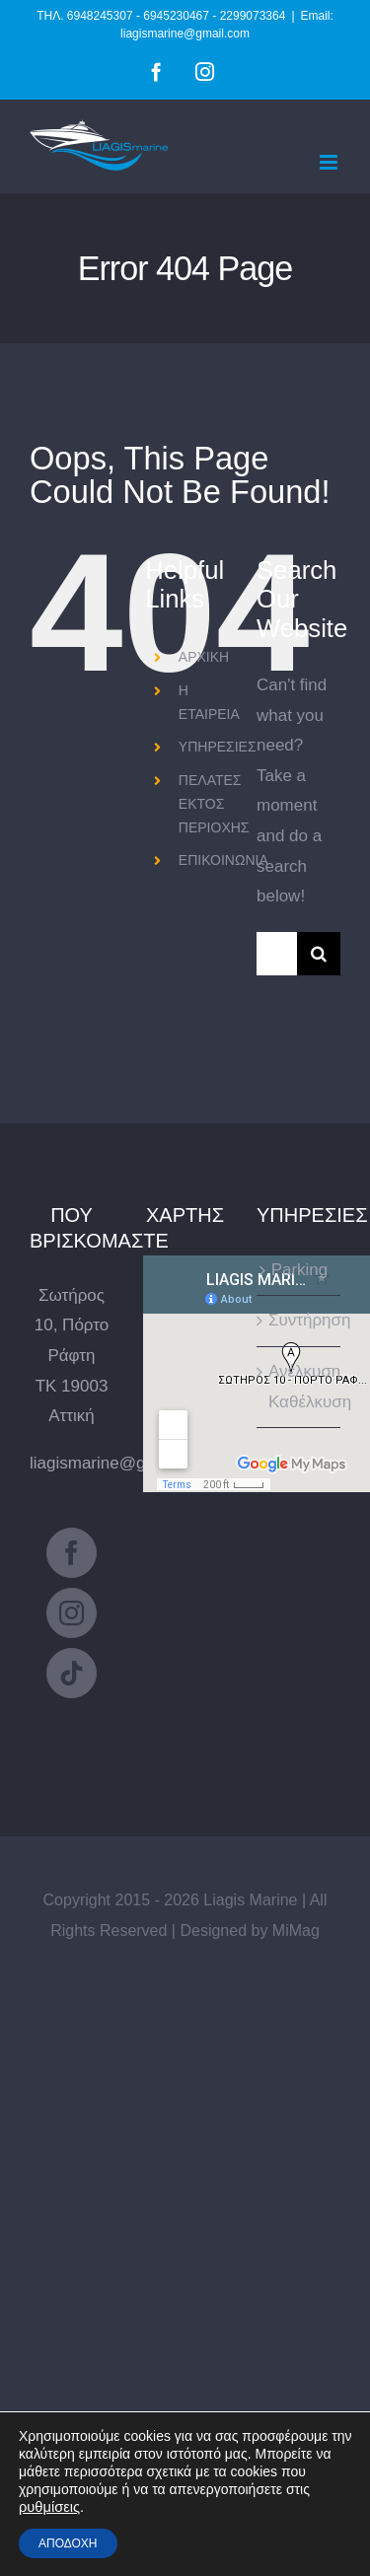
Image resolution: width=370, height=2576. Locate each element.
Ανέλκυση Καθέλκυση (299, 1386)
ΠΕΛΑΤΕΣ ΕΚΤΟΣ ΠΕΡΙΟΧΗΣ (214, 803)
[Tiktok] (71, 1673)
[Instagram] (71, 1613)
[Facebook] (71, 1553)
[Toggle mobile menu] (330, 162)
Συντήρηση (299, 1320)
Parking (300, 1269)
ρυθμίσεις (49, 2507)
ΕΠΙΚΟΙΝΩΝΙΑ (223, 860)
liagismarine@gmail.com (121, 1463)
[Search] (318, 953)
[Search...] (277, 953)
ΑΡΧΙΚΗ (204, 657)
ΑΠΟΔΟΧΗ (68, 2543)
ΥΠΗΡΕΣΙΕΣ (218, 746)
